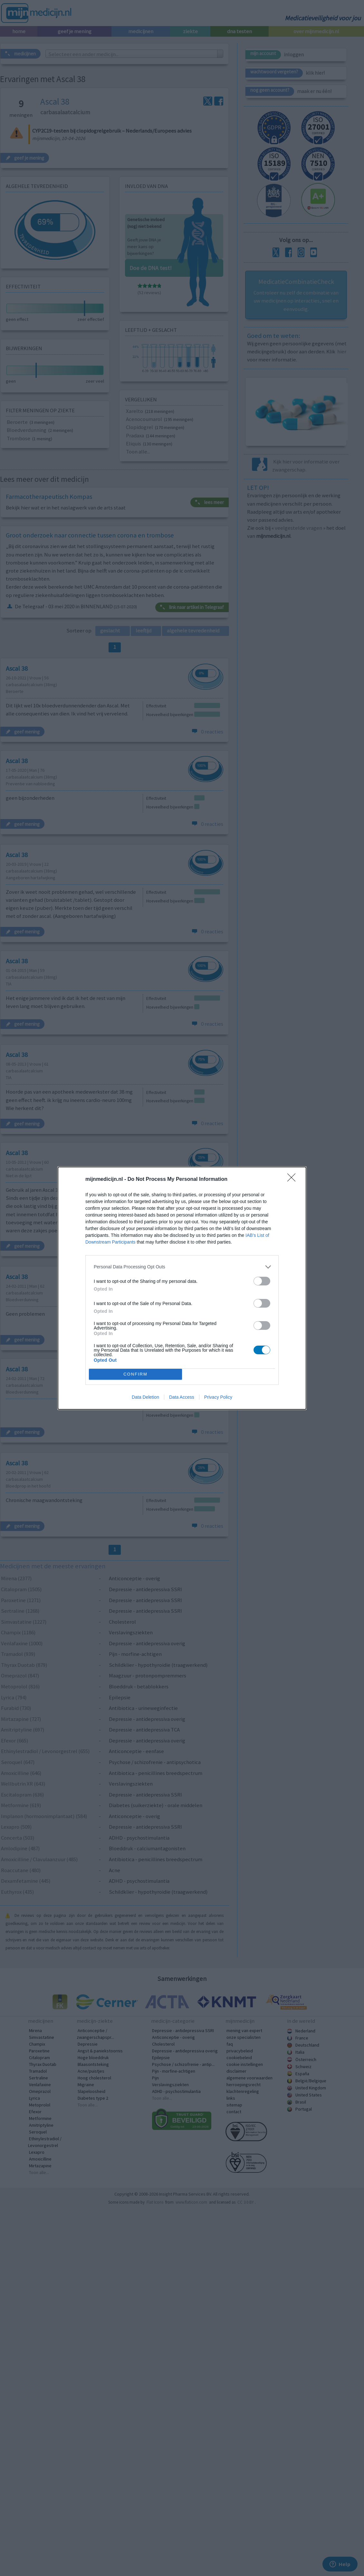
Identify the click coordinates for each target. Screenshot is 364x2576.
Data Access (181, 1398)
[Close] (293, 1178)
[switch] (262, 1279)
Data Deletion (145, 1398)
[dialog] (182, 1288)
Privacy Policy (218, 1398)
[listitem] (182, 1265)
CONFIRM (137, 1374)
